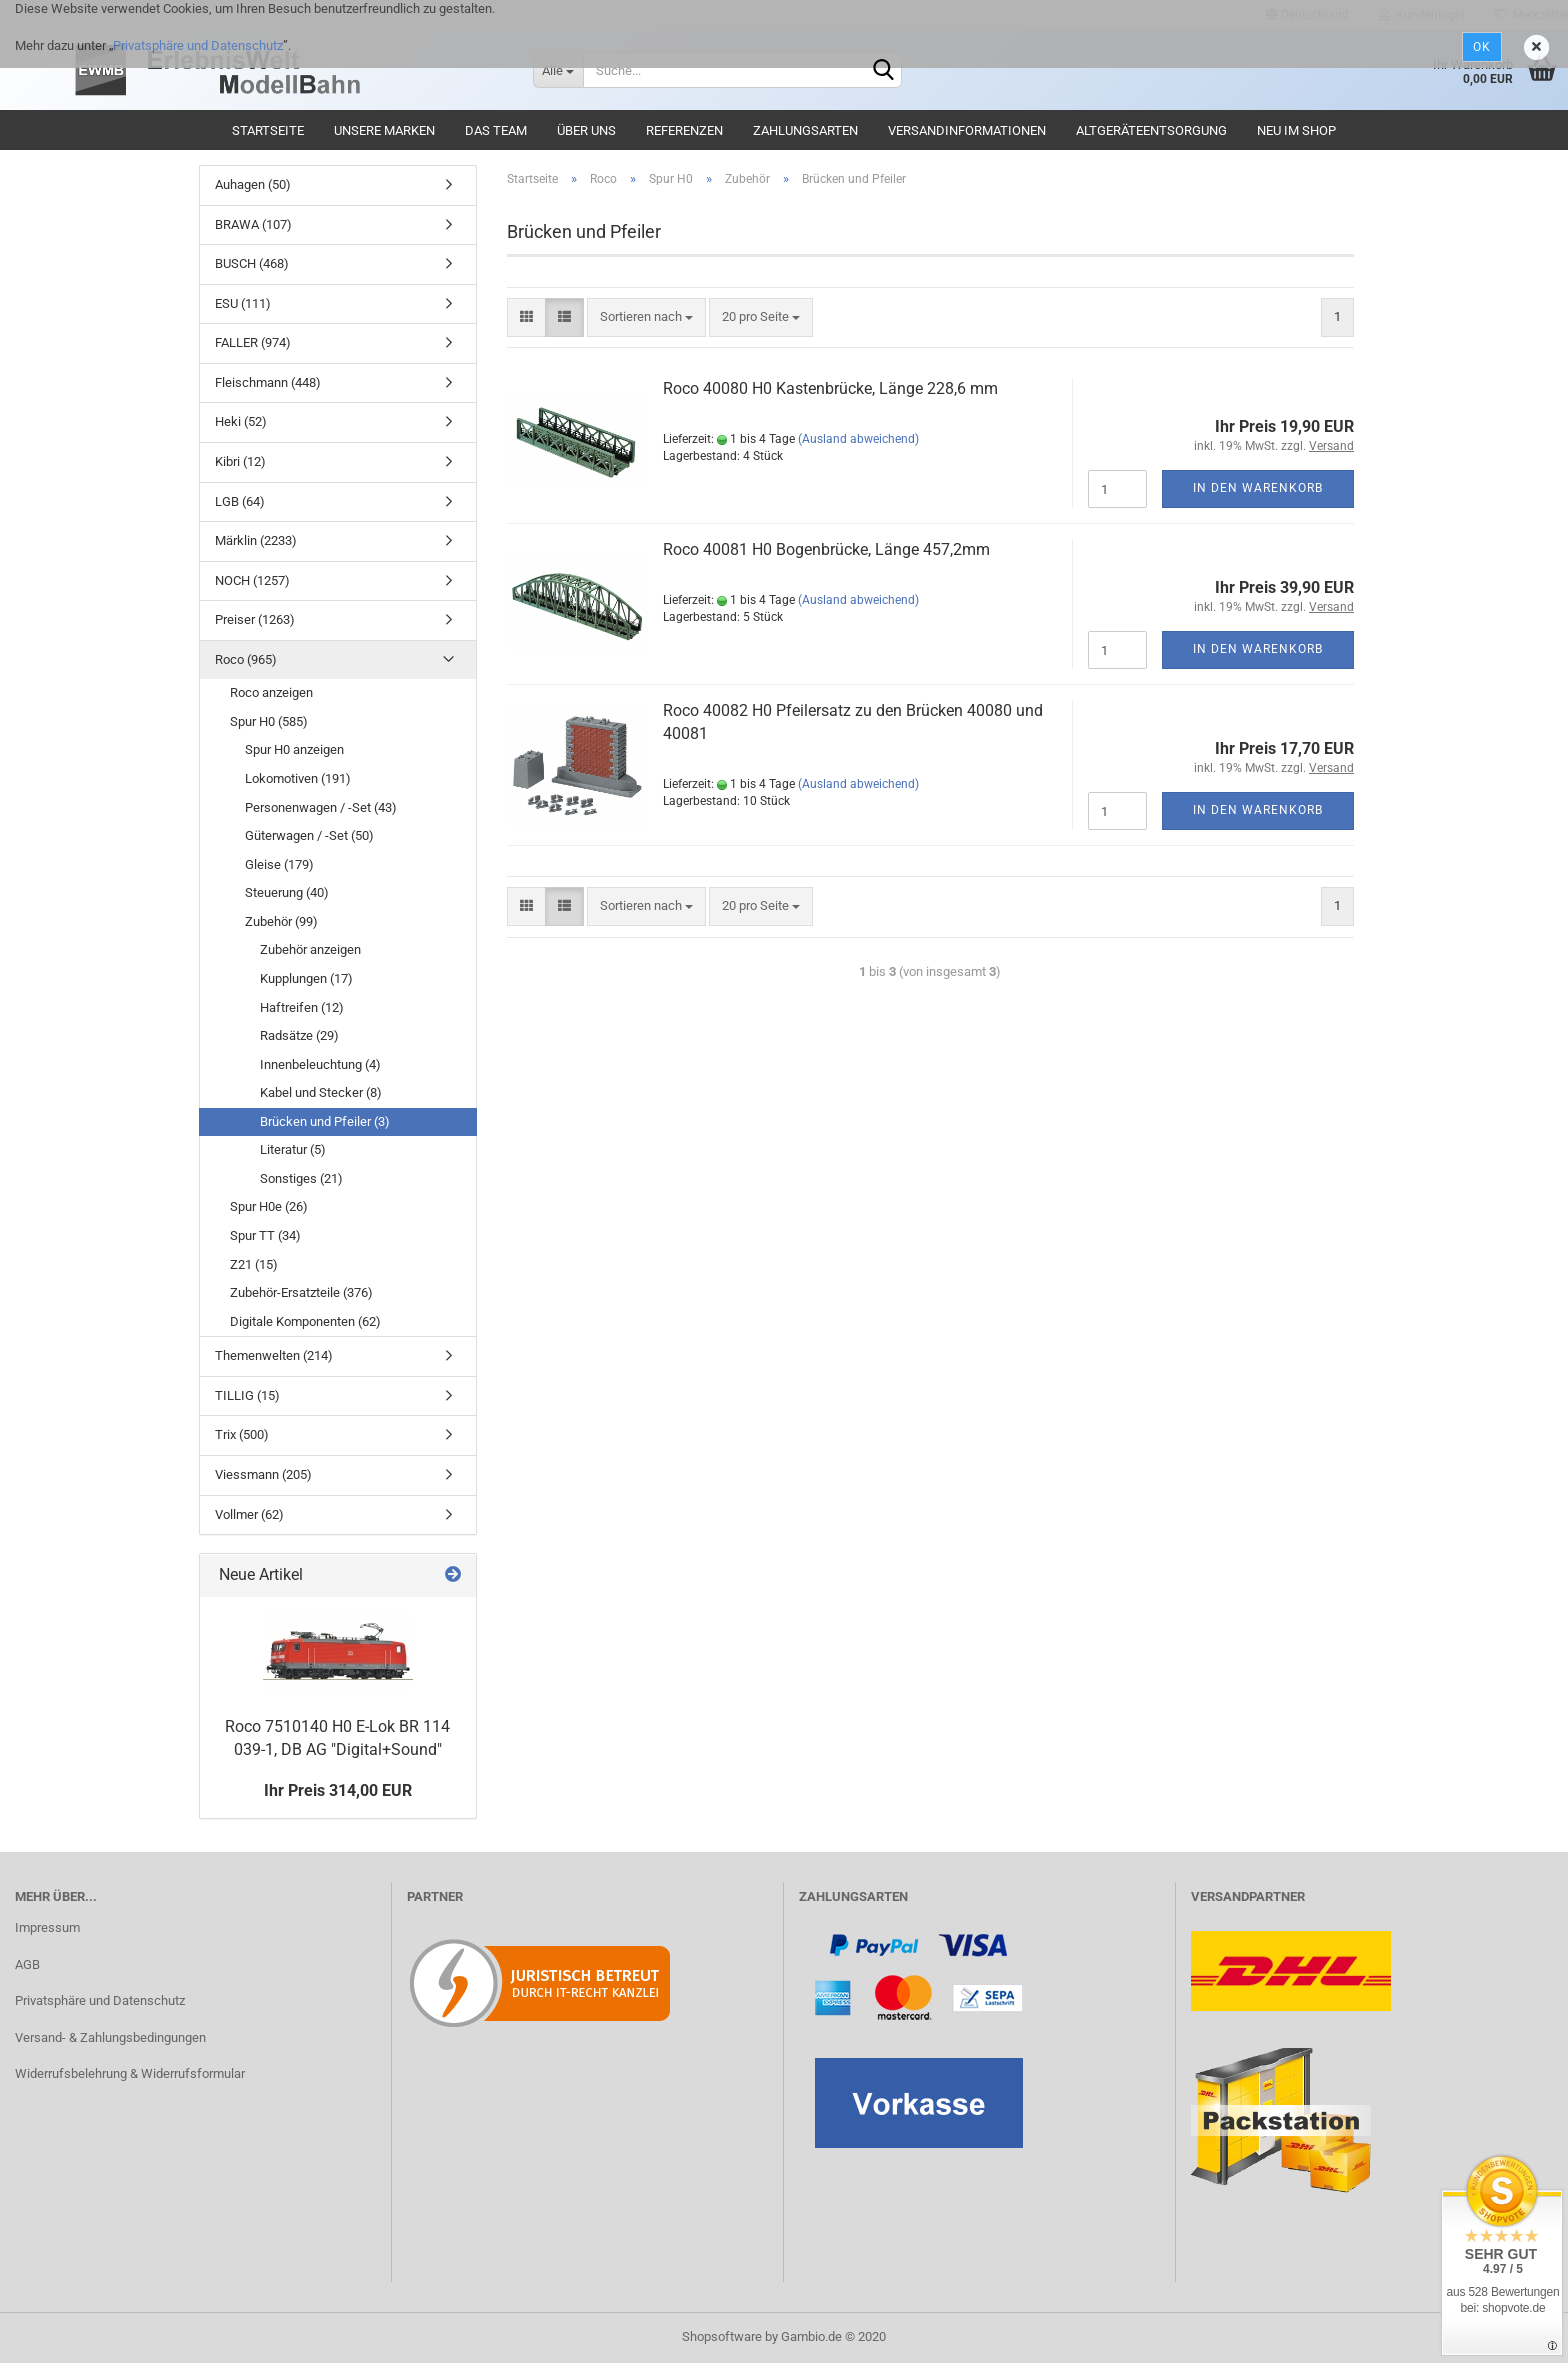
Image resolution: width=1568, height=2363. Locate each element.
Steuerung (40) (287, 892)
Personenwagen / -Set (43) (321, 807)
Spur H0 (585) (269, 721)
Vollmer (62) (249, 1514)
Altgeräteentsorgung (1151, 130)
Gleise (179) (279, 864)
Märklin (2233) (256, 540)
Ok (1482, 47)
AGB (27, 1964)
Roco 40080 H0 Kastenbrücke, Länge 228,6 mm (830, 388)
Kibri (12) (240, 461)
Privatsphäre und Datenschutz (198, 45)
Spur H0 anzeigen (294, 749)
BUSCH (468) (252, 263)
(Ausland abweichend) (858, 439)
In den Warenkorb (1258, 488)
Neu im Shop (1296, 130)
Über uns (586, 130)
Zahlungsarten (805, 130)
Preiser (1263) (255, 619)
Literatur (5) (293, 1149)
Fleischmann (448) (268, 382)
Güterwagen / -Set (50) (309, 835)
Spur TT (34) (265, 1235)
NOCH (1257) (252, 580)
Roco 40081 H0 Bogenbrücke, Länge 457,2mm (826, 549)
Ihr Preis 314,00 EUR (338, 1790)
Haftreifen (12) (302, 1007)
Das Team (496, 130)
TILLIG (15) (247, 1395)
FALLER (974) (253, 342)
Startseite (268, 130)
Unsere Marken (384, 130)
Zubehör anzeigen (310, 949)
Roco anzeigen (271, 692)
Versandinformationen (967, 130)
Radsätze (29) (299, 1035)
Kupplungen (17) (306, 978)
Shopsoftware (722, 2336)
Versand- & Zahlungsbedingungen (110, 2037)
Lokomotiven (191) (298, 778)
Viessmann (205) (263, 1474)
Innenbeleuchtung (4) (320, 1064)
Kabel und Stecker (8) (321, 1092)
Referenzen (684, 130)
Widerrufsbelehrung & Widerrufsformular (130, 2073)
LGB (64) (240, 501)
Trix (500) (242, 1434)
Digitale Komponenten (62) (305, 1321)
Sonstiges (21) (301, 1178)
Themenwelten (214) (274, 1355)
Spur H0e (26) (269, 1206)
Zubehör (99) (281, 921)
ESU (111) (243, 303)
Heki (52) (241, 421)
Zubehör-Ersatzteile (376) (301, 1292)
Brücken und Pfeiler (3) (325, 1121)
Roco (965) (246, 659)
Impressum (47, 1927)
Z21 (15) (254, 1264)
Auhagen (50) (253, 184)
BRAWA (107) (253, 224)
